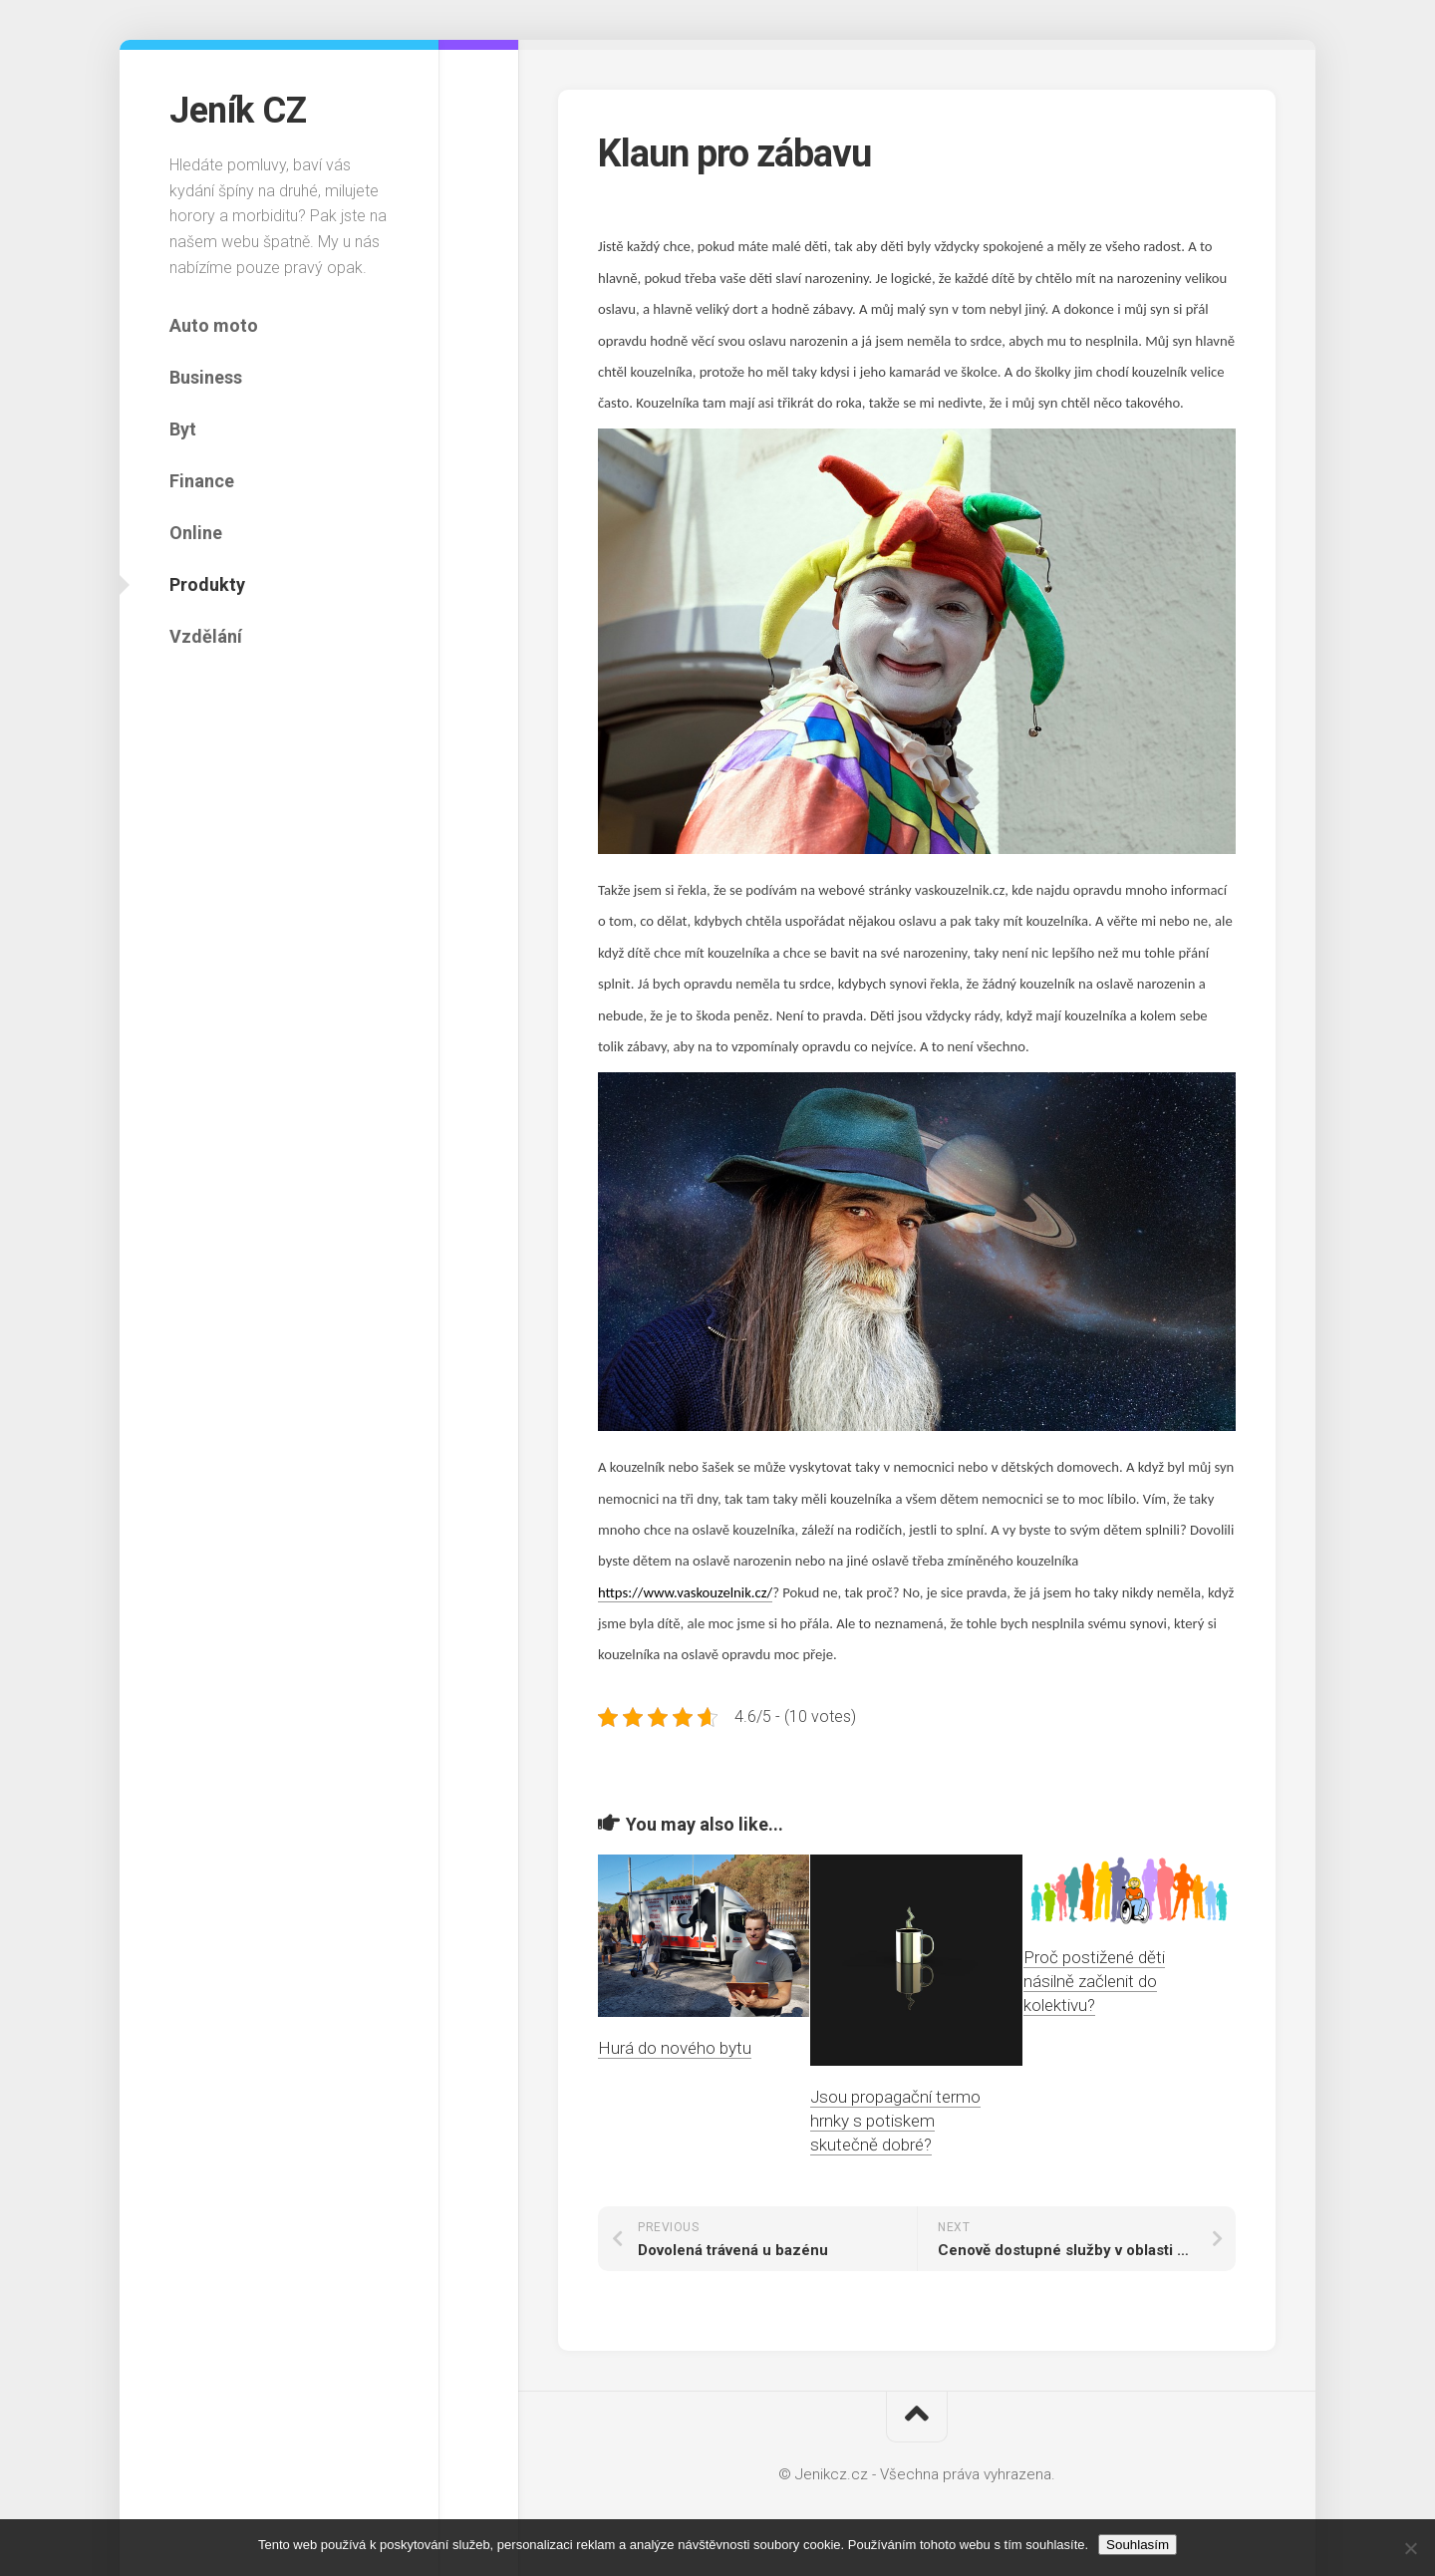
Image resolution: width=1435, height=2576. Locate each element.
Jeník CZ (237, 111)
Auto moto (213, 325)
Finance (201, 480)
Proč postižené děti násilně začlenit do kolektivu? (1094, 1981)
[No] (1410, 2548)
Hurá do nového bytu (674, 2048)
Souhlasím (1137, 2544)
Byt (182, 429)
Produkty (207, 584)
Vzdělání (205, 636)
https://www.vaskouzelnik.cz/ (685, 1592)
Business (205, 377)
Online (195, 532)
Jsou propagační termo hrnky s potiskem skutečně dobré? (895, 2120)
